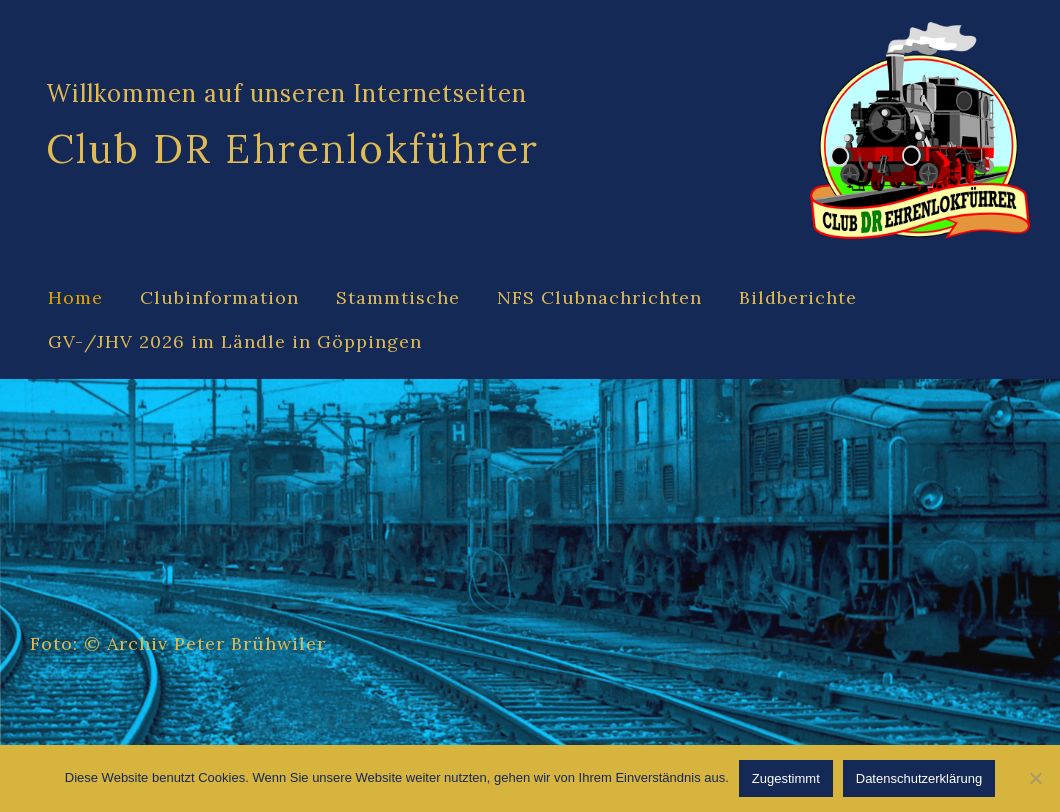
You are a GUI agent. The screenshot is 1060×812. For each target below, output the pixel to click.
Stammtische (398, 297)
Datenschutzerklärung (919, 778)
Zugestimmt (786, 778)
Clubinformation (219, 297)
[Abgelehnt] (1035, 778)
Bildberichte (798, 297)
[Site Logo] (920, 131)
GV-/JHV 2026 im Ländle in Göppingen (235, 341)
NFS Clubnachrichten (599, 297)
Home (75, 297)
